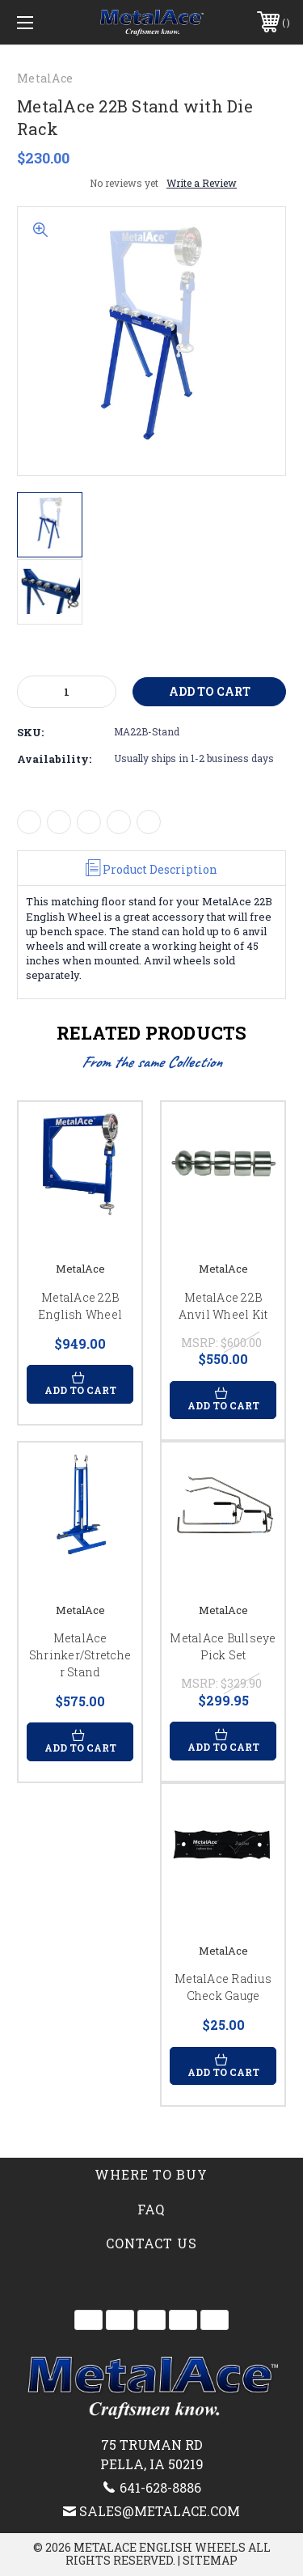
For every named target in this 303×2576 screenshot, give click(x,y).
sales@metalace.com (159, 2510)
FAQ (151, 2209)
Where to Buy (151, 2174)
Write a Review (201, 182)
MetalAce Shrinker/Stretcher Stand (80, 1655)
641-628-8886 (160, 2487)
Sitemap (210, 2560)
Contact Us (151, 2243)
